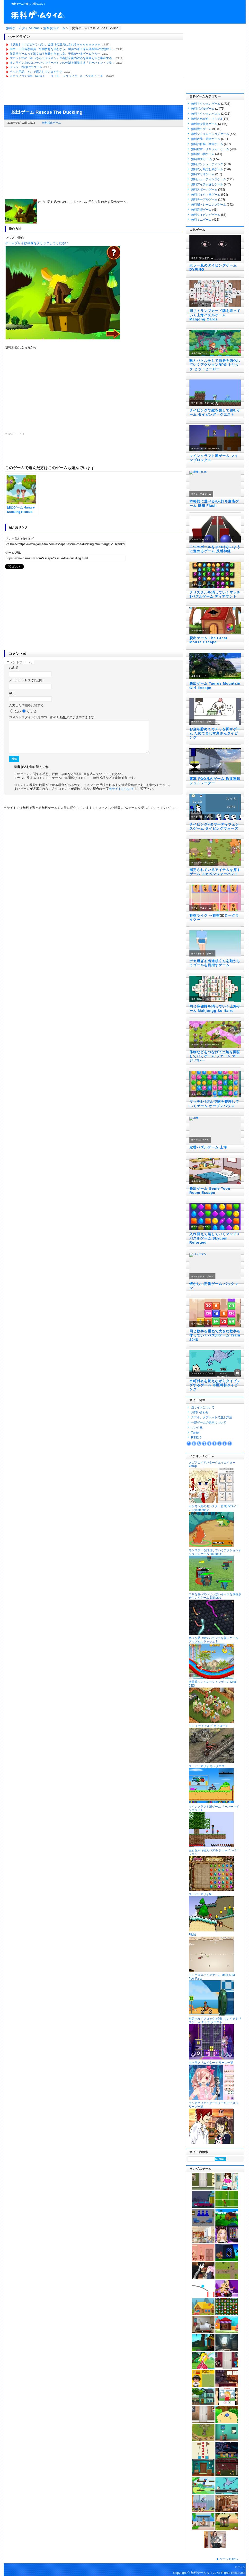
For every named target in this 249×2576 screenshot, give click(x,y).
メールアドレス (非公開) (26, 680)
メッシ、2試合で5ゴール (26, 67)
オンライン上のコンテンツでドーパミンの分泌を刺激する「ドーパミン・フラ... (62, 62)
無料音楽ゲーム (201, 209)
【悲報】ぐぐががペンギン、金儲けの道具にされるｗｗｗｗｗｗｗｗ (55, 44)
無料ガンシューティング (207, 164)
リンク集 (197, 1427)
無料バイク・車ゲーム (205, 194)
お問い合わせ (200, 1412)
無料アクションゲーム (205, 103)
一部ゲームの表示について (208, 1422)
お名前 (13, 668)
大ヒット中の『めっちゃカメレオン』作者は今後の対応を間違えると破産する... (62, 58)
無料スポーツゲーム (204, 189)
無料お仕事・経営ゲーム (207, 144)
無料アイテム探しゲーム (207, 184)
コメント (53, 717)
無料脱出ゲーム (54, 28)
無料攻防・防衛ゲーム (205, 139)
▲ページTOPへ (227, 2559)
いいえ (32, 711)
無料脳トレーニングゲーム (208, 204)
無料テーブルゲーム (204, 199)
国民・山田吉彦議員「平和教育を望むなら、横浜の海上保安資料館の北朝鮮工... (62, 49)
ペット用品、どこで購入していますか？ (36, 71)
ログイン (240, 2567)
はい (18, 711)
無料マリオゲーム (202, 174)
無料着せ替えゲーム (204, 124)
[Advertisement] (94, 91)
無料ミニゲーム (201, 219)
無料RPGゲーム (201, 159)
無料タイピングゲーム (205, 214)
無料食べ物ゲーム (202, 154)
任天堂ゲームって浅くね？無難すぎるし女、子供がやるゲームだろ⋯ (55, 53)
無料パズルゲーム (202, 108)
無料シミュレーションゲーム (210, 134)
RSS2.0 (196, 1437)
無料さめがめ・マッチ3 (206, 119)
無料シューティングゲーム (208, 179)
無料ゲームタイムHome (23, 28)
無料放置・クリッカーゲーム (210, 149)
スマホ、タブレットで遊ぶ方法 (211, 1417)
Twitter (195, 1432)
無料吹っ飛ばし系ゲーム (207, 169)
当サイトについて (121, 789)
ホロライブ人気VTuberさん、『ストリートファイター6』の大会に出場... (57, 76)
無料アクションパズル (205, 113)
